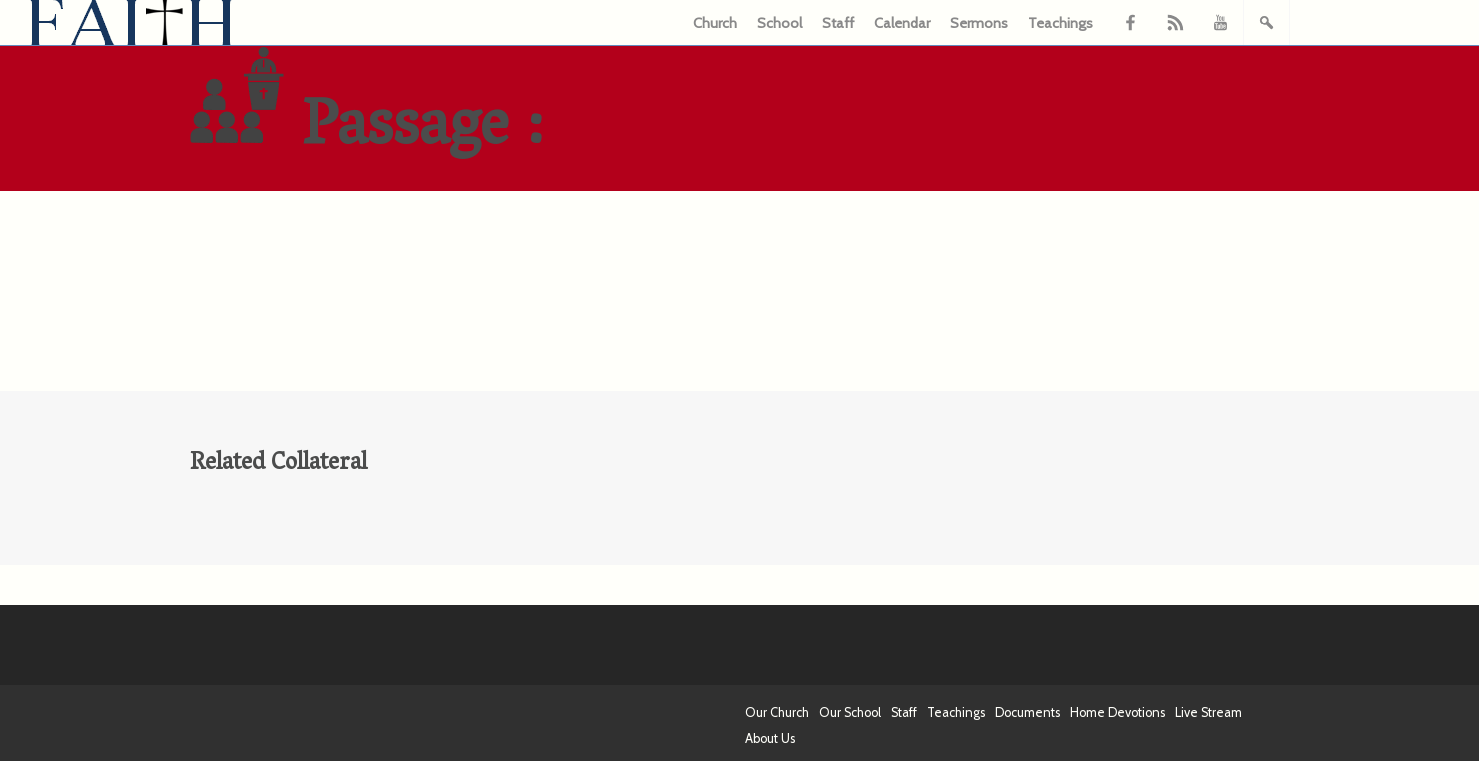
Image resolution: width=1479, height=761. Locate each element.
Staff (838, 23)
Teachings (1060, 23)
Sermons (979, 23)
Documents (1027, 712)
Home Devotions (1117, 712)
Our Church (777, 712)
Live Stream (1208, 712)
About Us (770, 738)
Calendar (902, 23)
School (779, 23)
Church (715, 23)
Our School (850, 712)
